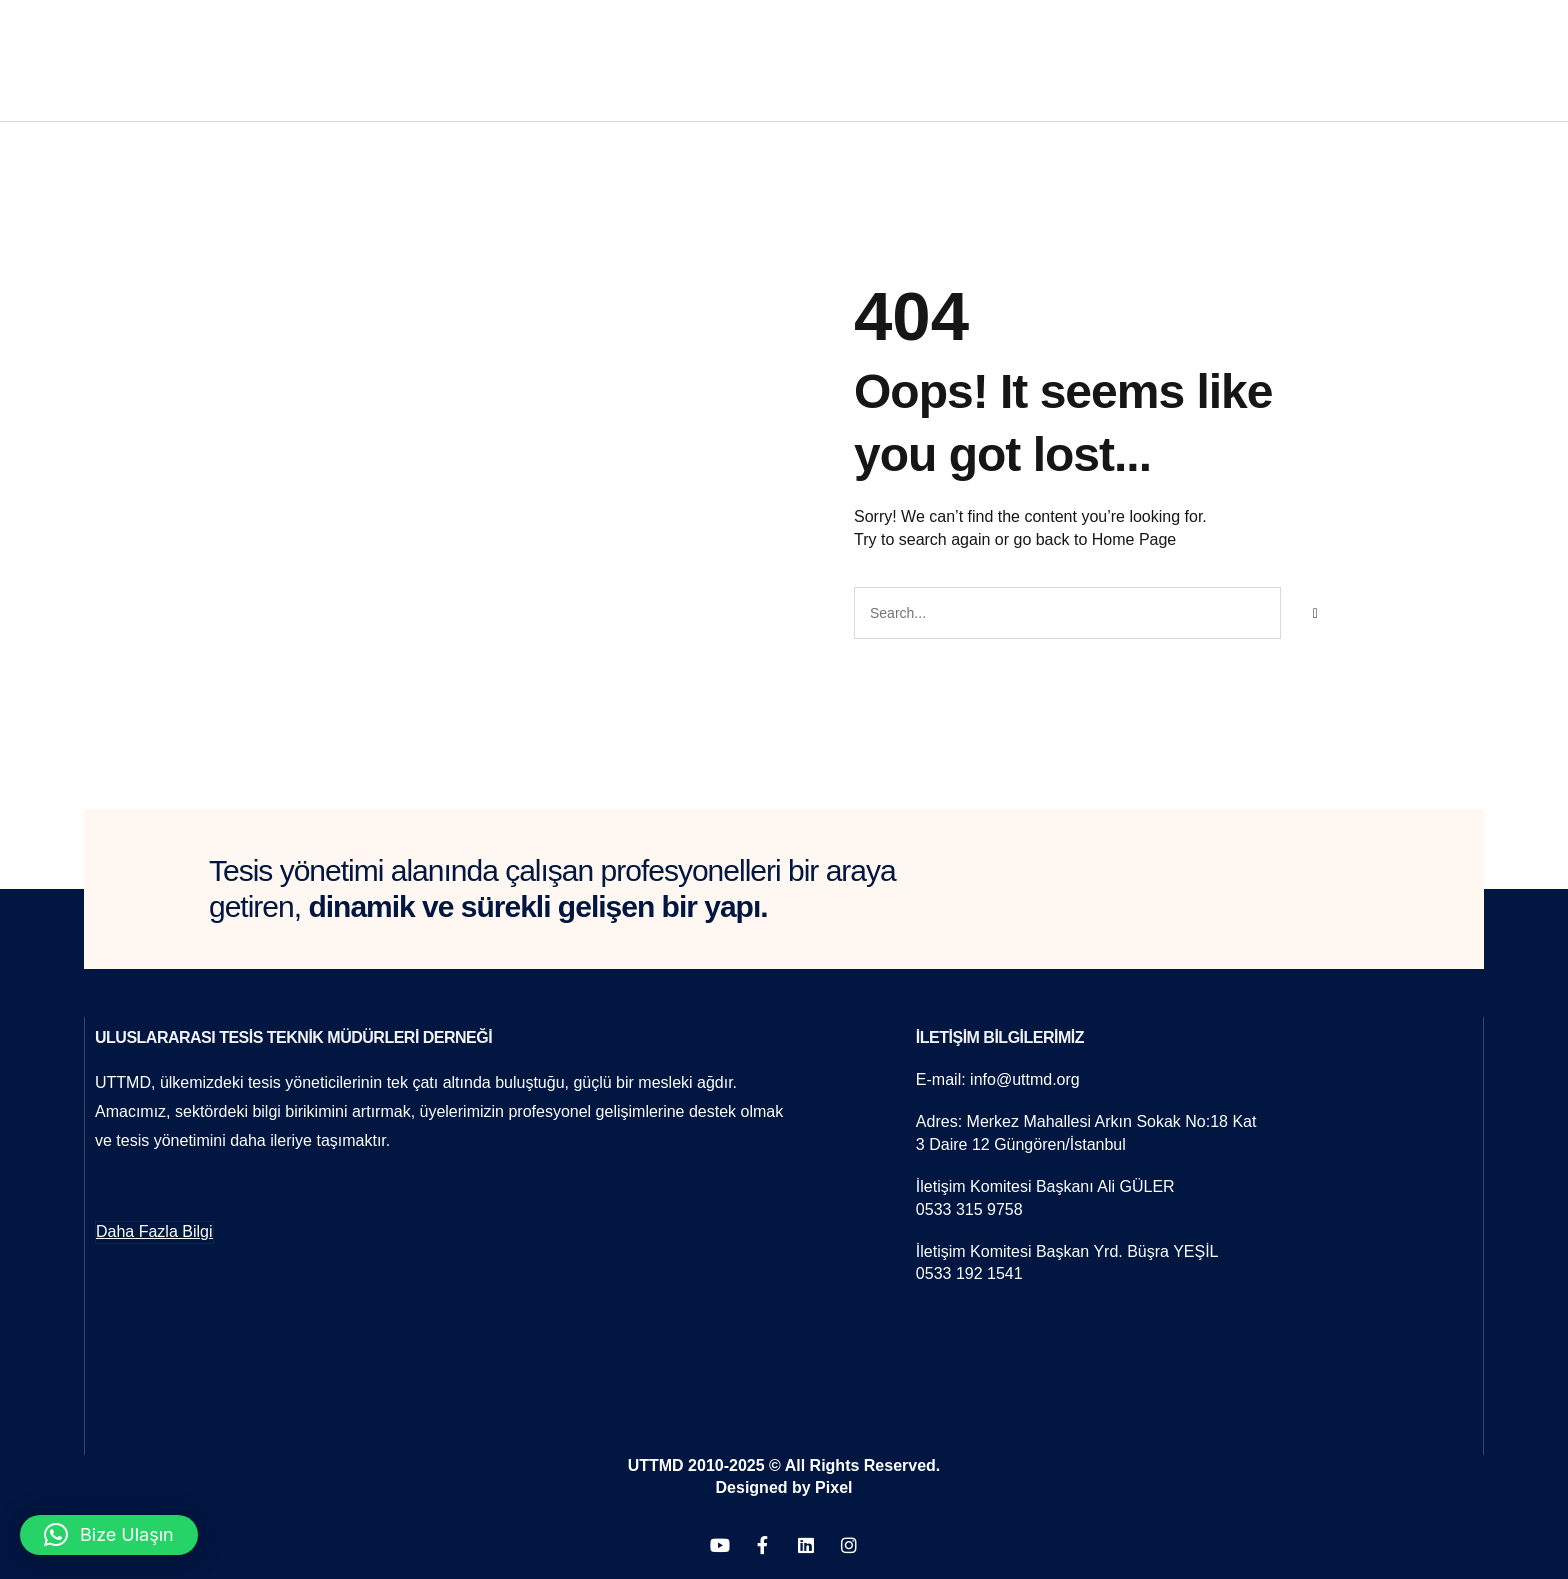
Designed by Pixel (784, 1486)
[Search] (1315, 612)
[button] (109, 1535)
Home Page (1134, 539)
